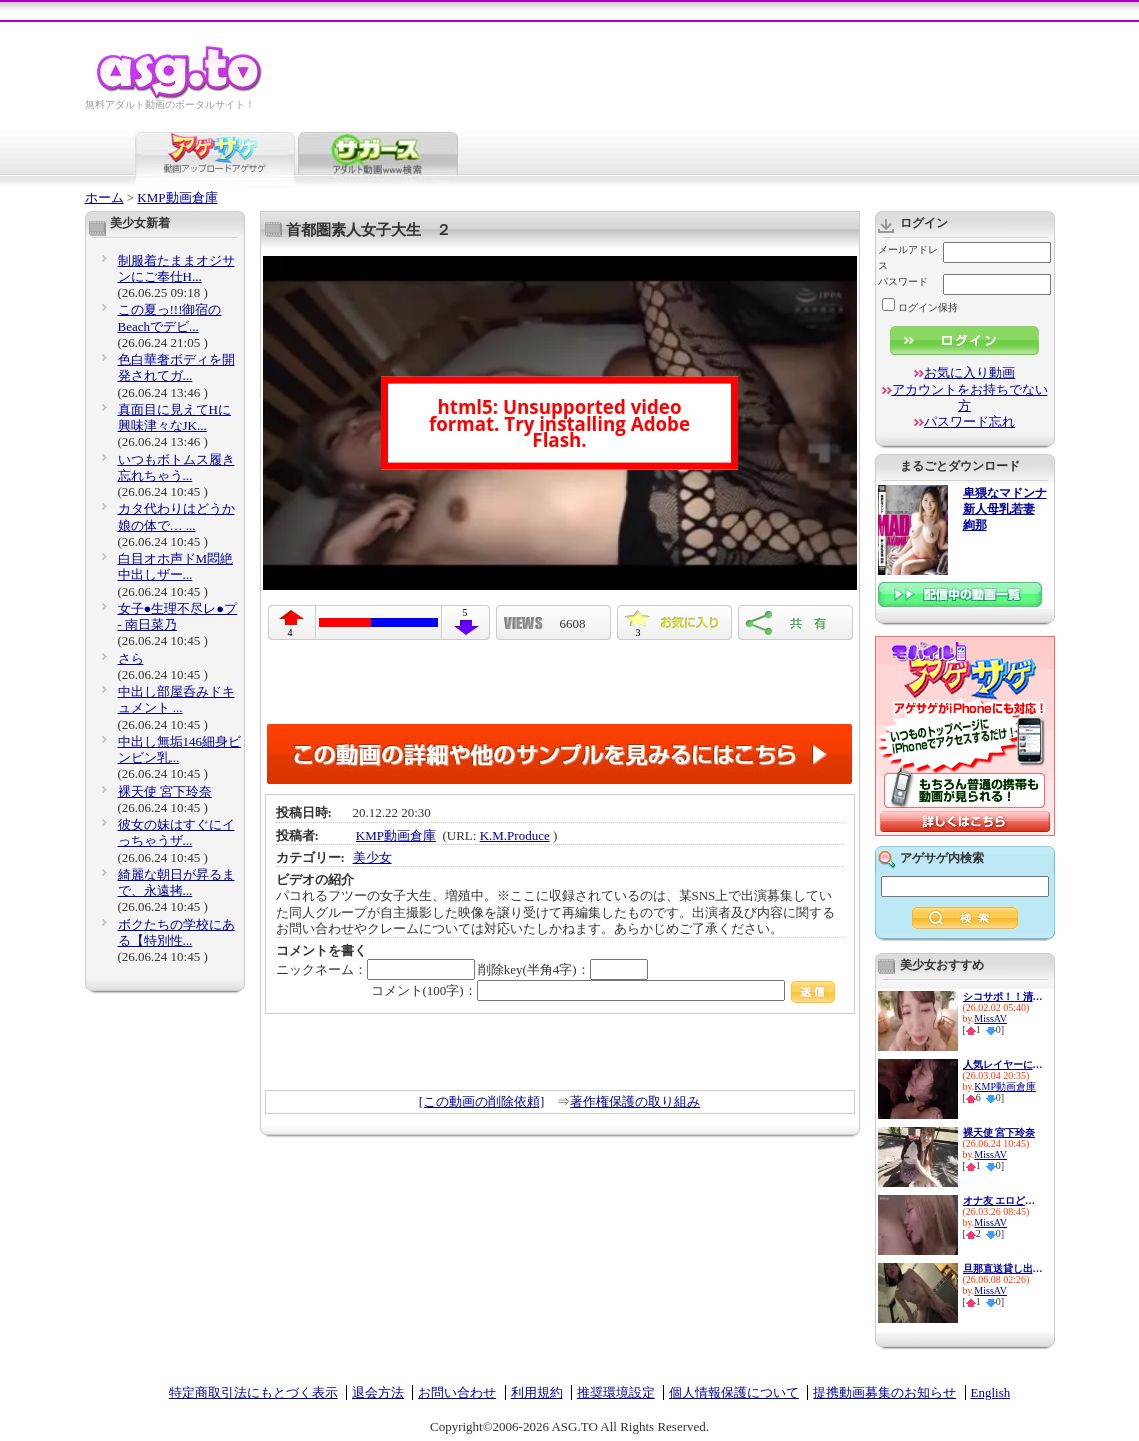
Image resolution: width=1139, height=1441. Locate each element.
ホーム (104, 197)
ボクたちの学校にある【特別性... (176, 932)
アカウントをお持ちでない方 (970, 397)
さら (131, 658)
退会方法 (378, 1392)
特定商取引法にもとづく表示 (253, 1392)
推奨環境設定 (616, 1392)
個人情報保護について (734, 1392)
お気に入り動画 (969, 372)
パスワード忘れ (969, 421)
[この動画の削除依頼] (482, 1101)
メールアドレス (908, 257)
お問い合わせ (457, 1392)
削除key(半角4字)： (563, 969)
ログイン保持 (920, 307)
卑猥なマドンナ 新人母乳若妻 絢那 (1005, 509)
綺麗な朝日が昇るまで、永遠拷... (176, 882)
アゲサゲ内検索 (942, 858)
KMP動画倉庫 (177, 197)
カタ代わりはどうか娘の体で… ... (176, 516)
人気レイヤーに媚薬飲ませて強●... (1003, 1064)
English (991, 1392)
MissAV (990, 1018)
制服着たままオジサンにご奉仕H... (176, 268)
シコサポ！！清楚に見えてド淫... (1003, 996)
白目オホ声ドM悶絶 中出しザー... (176, 566)
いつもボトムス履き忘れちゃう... (176, 467)
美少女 (372, 857)
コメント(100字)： (603, 990)
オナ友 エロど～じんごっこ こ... (1003, 1200)
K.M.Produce (515, 835)
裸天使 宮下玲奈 (165, 791)
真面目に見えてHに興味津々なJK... (174, 417)
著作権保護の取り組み (635, 1101)
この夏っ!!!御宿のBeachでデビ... (170, 317)
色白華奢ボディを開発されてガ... (176, 367)
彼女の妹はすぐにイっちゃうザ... (176, 832)
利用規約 (537, 1392)
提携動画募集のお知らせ (884, 1392)
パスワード (903, 281)
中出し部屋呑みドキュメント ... (176, 699)
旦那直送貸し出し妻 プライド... (1003, 1268)
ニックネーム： (375, 969)
